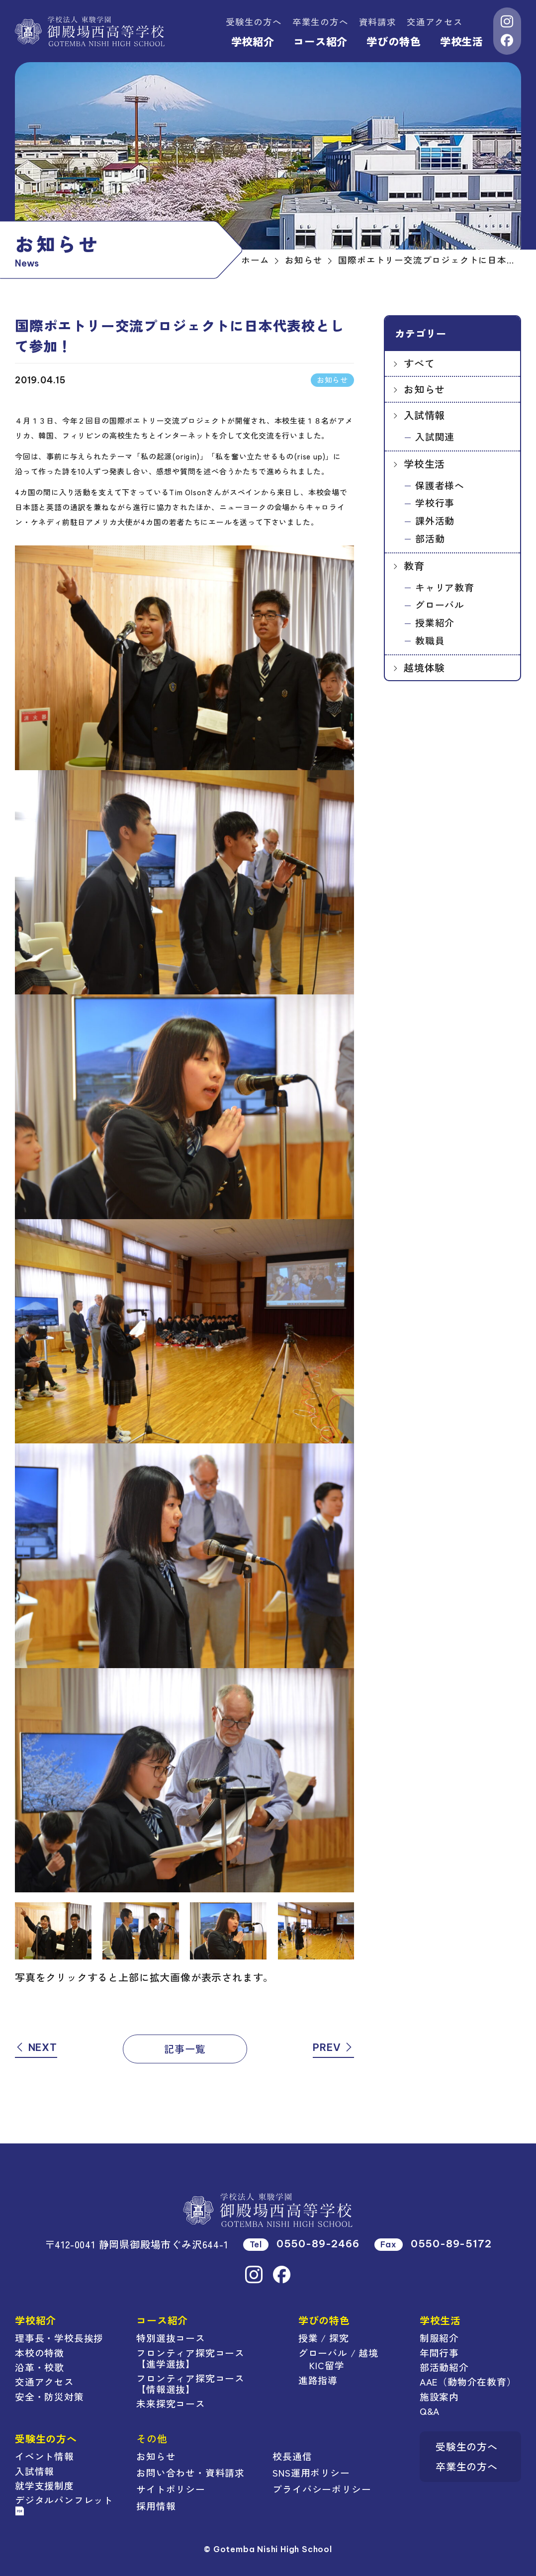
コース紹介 (320, 41)
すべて (419, 363)
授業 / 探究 (323, 2337)
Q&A (430, 2410)
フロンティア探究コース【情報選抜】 (190, 2383)
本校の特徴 (39, 2352)
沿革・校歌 (39, 2367)
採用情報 (156, 2505)
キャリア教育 (444, 587)
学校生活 (461, 41)
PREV (333, 2047)
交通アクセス (435, 21)
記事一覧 (184, 2049)
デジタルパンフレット (64, 2504)
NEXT (36, 2047)
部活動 (430, 538)
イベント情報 (44, 2456)
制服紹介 (439, 2337)
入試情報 (424, 415)
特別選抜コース (170, 2337)
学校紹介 (252, 41)
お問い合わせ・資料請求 (190, 2472)
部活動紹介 (444, 2367)
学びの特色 (393, 41)
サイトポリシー (170, 2488)
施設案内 (439, 2396)
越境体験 (424, 667)
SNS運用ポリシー (311, 2472)
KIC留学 (326, 2365)
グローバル (439, 604)
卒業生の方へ (320, 21)
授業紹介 (434, 622)
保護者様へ (439, 485)
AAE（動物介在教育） (468, 2381)
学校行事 (434, 502)
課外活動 (434, 520)
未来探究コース (170, 2403)
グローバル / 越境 (338, 2352)
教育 (414, 565)
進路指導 (318, 2380)
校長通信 (292, 2456)
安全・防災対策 (49, 2396)
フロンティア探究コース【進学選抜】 (190, 2358)
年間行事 (439, 2352)
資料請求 (377, 21)
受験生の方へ (254, 21)
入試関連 (434, 436)
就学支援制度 (44, 2485)
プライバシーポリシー (321, 2488)
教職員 (430, 640)
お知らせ (424, 389)
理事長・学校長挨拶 (59, 2337)
